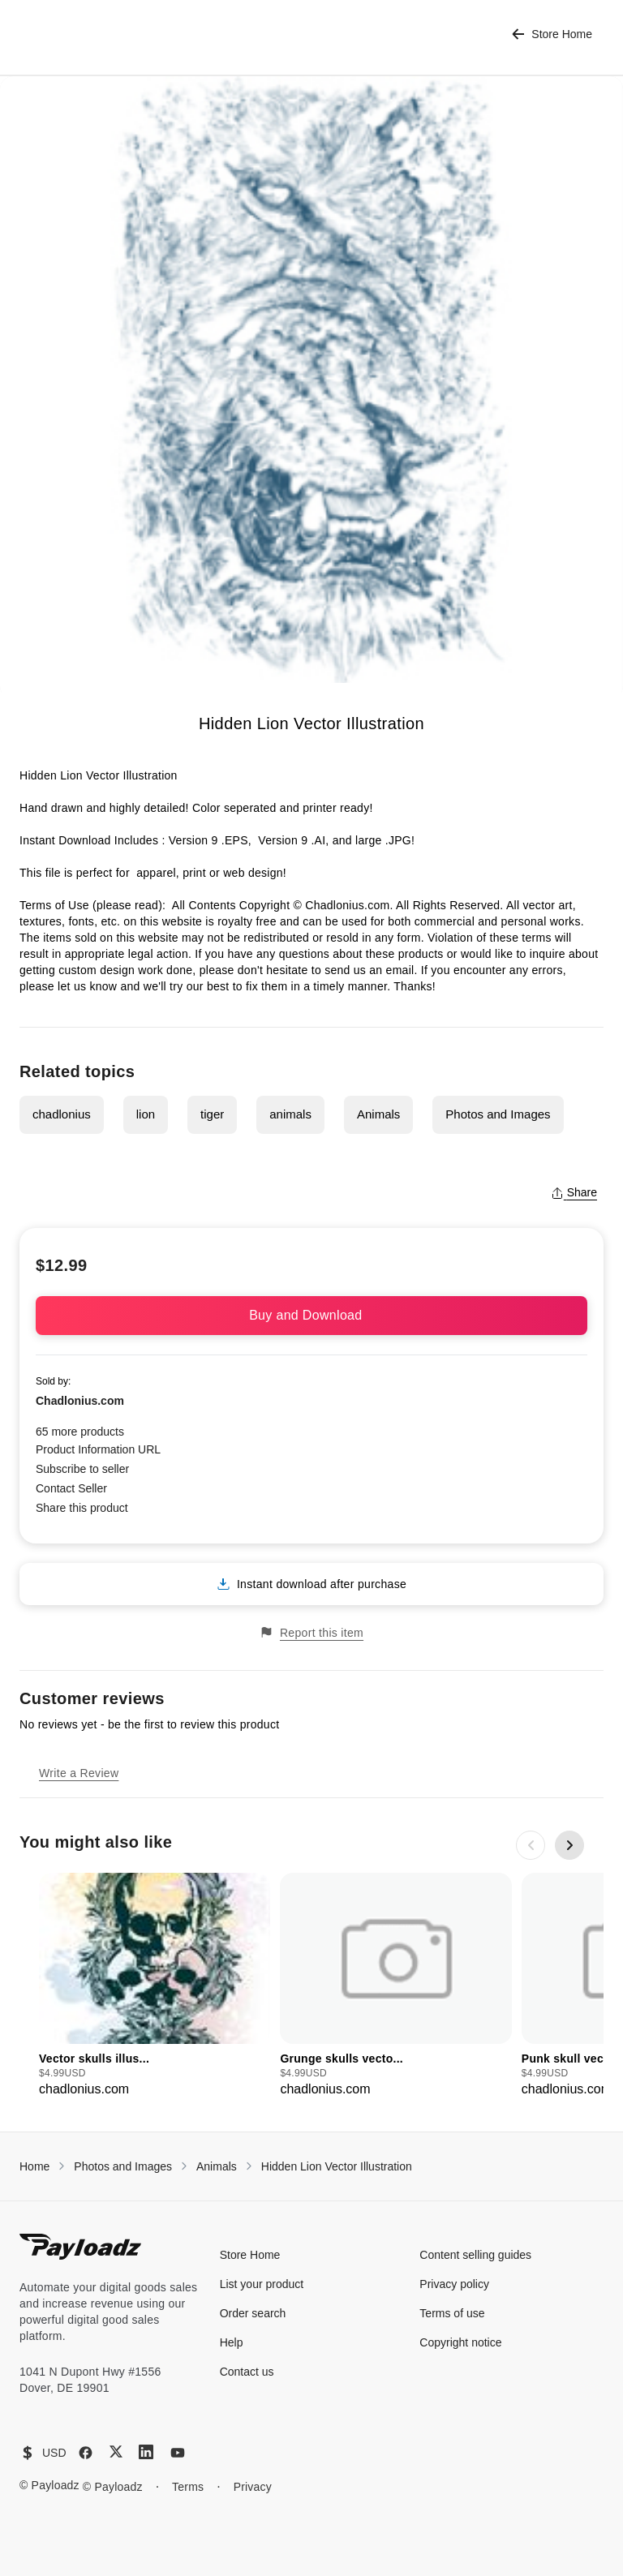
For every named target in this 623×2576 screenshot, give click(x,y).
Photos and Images (497, 1114)
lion (145, 1114)
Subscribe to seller (82, 1468)
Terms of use (451, 2313)
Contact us (247, 2371)
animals (290, 1114)
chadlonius (61, 1114)
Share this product (82, 1507)
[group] (154, 1986)
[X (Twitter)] (116, 2451)
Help (231, 2342)
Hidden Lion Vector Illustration (336, 2166)
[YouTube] (178, 2453)
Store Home (552, 34)
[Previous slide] (530, 1845)
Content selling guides (475, 2254)
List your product (262, 2284)
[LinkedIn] (146, 2452)
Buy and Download (311, 1315)
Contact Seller (71, 1488)
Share (574, 1192)
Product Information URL (98, 1449)
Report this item (311, 1632)
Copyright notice (460, 2342)
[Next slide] (569, 1845)
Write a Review (78, 1773)
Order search (253, 2313)
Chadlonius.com (80, 1400)
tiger (212, 1114)
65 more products (80, 1431)
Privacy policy (454, 2284)
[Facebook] (85, 2453)
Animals (378, 1114)
